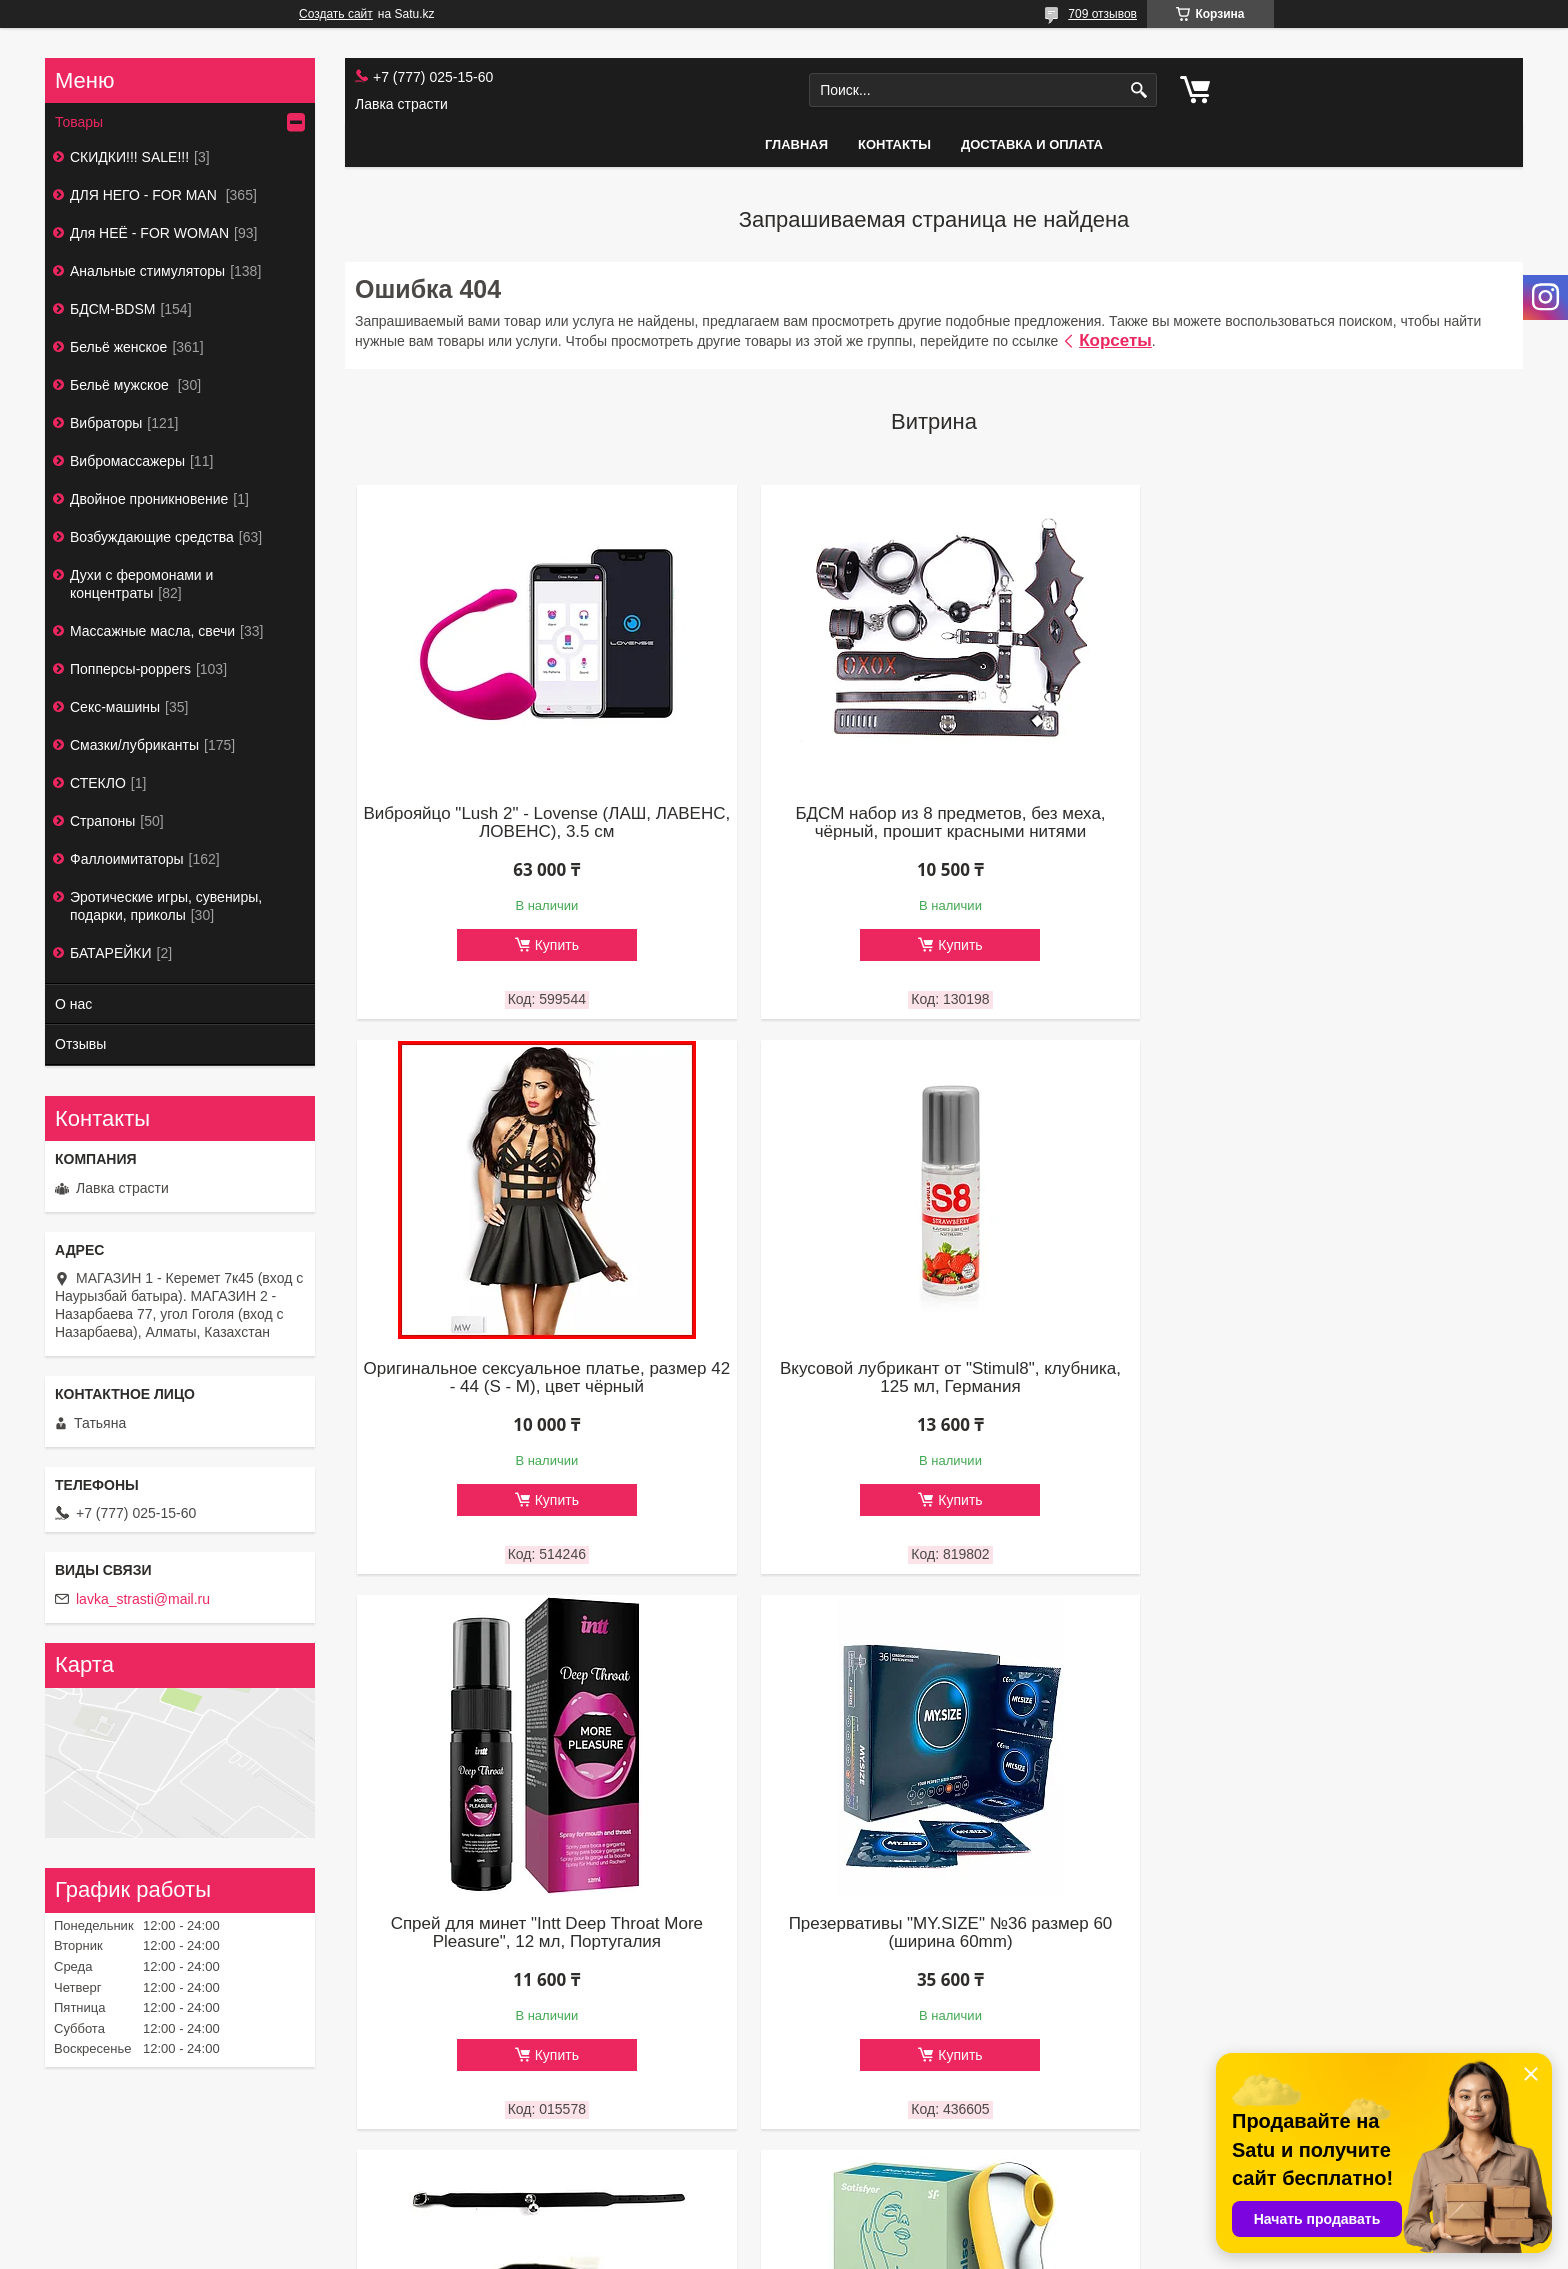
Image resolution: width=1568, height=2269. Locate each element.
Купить (551, 945)
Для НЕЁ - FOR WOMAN (149, 233)
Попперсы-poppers (130, 669)
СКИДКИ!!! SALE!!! (129, 157)
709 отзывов (1102, 14)
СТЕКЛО (98, 783)
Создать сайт (336, 14)
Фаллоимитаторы (127, 859)
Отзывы (80, 1044)
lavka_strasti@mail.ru (143, 1599)
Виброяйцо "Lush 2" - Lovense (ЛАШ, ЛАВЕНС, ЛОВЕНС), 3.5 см (542, 822)
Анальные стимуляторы (147, 271)
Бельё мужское (121, 385)
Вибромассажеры (127, 461)
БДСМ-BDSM (112, 309)
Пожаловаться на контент (828, 2250)
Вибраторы (106, 423)
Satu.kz (869, 2232)
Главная (796, 144)
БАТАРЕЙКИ (111, 953)
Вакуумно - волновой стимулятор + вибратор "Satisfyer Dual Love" (934, 1932)
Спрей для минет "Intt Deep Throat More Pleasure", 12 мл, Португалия (934, 1377)
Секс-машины (115, 707)
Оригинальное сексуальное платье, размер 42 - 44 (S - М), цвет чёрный (1326, 822)
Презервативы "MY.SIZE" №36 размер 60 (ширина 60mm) (1327, 1377)
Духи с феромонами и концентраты (141, 584)
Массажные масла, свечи (152, 631)
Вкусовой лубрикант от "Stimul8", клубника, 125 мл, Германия (541, 1377)
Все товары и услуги (926, 2171)
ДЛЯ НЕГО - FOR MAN (145, 195)
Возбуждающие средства (152, 537)
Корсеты (1115, 340)
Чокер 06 (541, 1923)
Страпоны (102, 821)
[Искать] (1139, 90)
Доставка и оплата (1032, 144)
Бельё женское (118, 347)
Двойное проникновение (149, 499)
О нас (73, 1004)
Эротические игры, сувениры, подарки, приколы (166, 906)
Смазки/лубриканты (134, 745)
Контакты (894, 144)
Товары (79, 122)
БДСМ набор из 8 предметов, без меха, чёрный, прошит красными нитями (934, 822)
